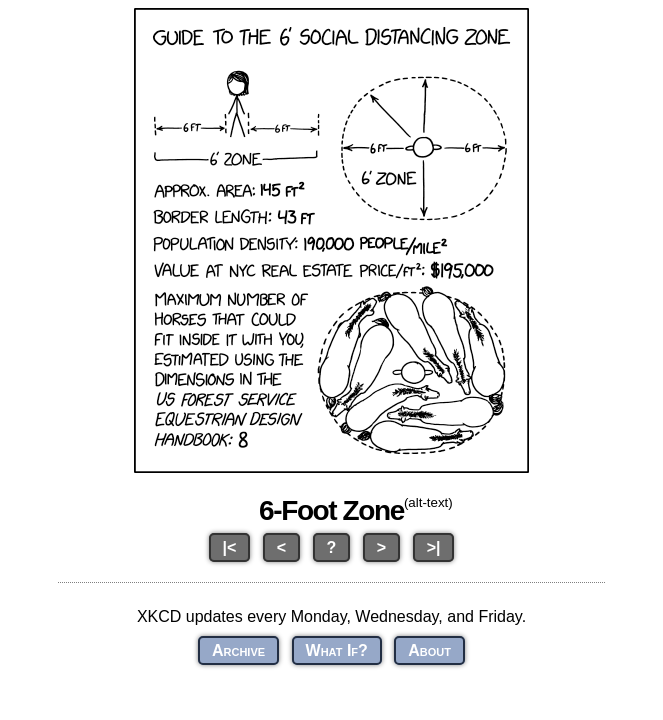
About (429, 650)
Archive (238, 650)
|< (230, 547)
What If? (337, 650)
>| (434, 547)
